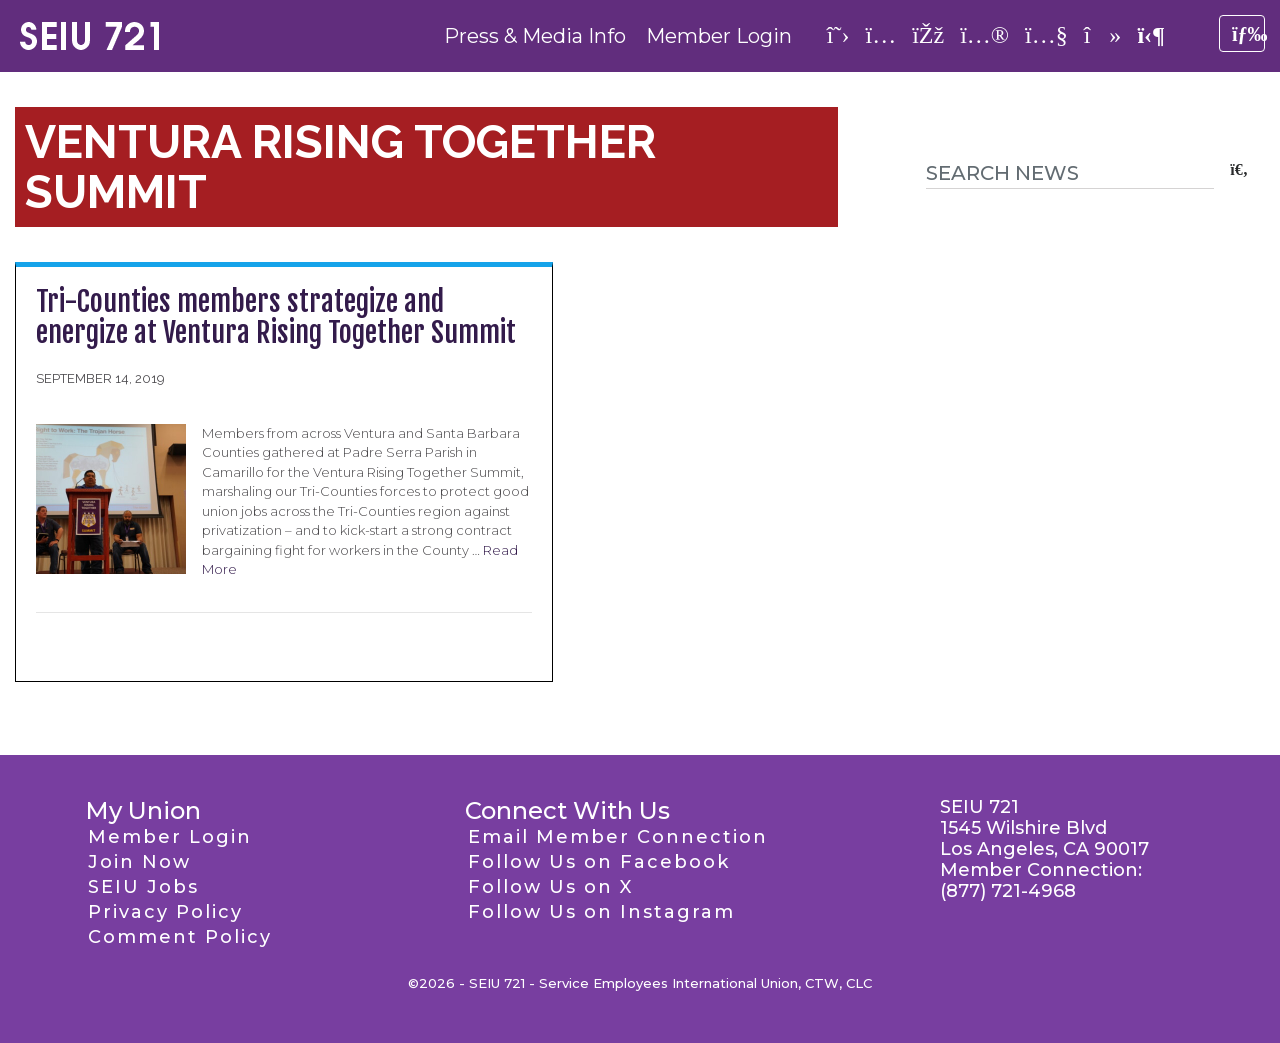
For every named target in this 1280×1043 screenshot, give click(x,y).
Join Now (139, 862)
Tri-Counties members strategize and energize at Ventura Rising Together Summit (276, 317)
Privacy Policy (165, 912)
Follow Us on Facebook (599, 862)
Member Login (719, 36)
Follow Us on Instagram (601, 912)
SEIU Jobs (143, 887)
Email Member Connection (618, 837)
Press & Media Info (535, 36)
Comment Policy (180, 937)
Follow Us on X (550, 887)
